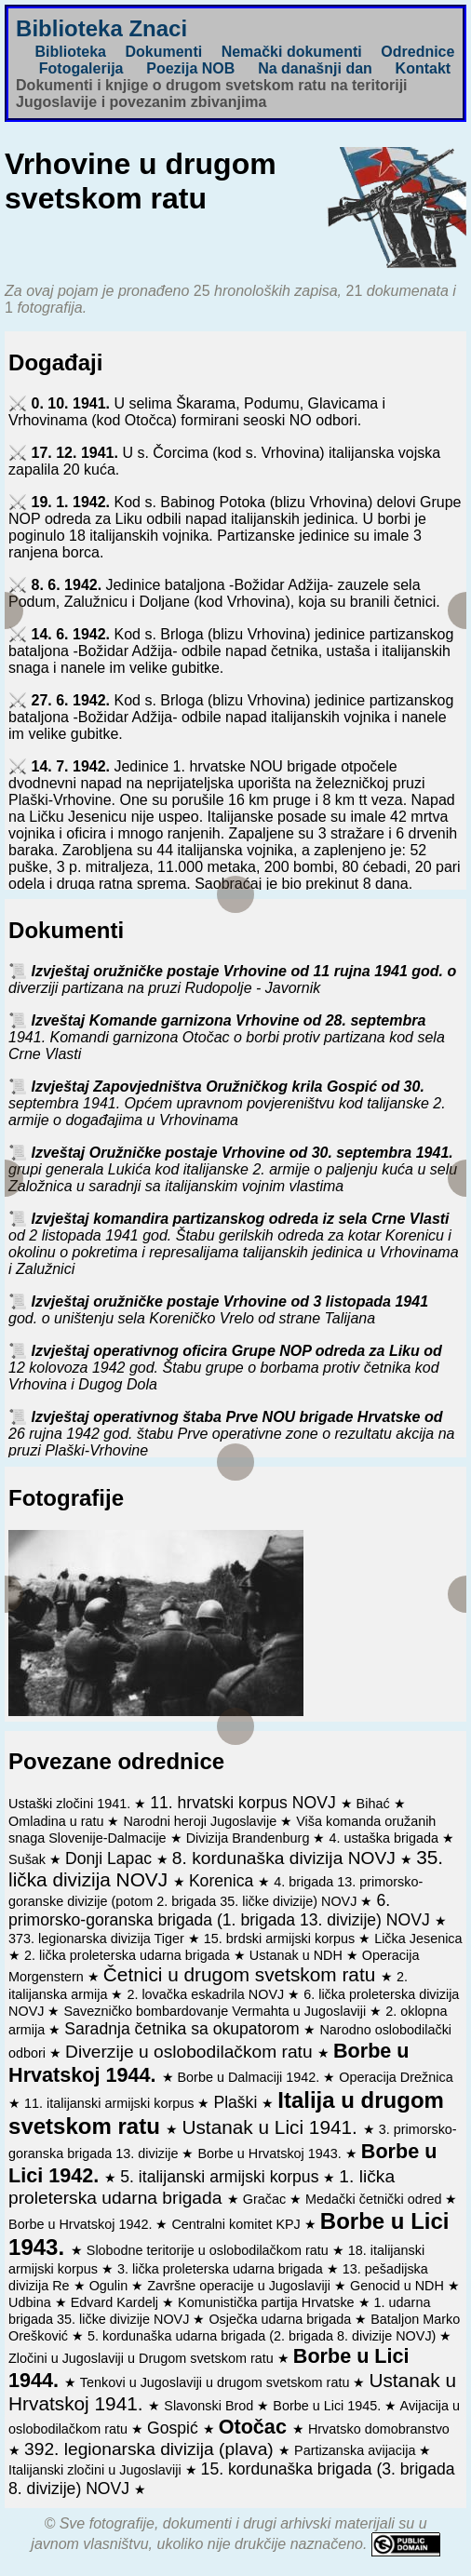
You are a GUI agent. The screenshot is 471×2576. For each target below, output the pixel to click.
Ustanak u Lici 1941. (272, 2127)
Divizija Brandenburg (250, 1838)
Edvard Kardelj (116, 2302)
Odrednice (417, 52)
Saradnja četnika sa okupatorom (183, 2028)
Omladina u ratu (57, 1821)
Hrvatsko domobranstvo (379, 2429)
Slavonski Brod (210, 2405)
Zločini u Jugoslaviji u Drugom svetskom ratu (142, 2358)
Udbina (31, 2302)
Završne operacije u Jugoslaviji (240, 2285)
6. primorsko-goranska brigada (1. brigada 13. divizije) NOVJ (221, 1910)
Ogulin (110, 2285)
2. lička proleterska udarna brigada (129, 1955)
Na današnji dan (315, 68)
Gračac (266, 2199)
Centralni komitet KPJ (237, 2224)
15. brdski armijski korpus (281, 1938)
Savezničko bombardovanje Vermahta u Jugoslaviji (216, 2011)
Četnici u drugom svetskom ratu (242, 1974)
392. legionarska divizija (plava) (151, 2449)
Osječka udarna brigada (282, 2319)
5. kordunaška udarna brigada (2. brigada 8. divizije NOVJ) (263, 2335)
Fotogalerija (81, 68)
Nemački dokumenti (292, 52)
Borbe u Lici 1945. (328, 2405)
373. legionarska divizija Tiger (98, 1938)
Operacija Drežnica (395, 2077)
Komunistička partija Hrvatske (268, 2302)
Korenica (223, 1881)
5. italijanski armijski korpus (221, 2176)
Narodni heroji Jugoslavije (201, 1821)
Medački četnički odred (375, 2199)
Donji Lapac (110, 1858)
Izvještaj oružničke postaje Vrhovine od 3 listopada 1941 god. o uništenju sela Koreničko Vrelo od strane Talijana (218, 1310)
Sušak (28, 1859)
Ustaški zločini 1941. (71, 1803)
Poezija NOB (190, 68)
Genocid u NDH (399, 2285)
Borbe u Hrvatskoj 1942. (81, 2224)
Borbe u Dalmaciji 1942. (251, 2077)
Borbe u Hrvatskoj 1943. (270, 2153)
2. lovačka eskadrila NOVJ (207, 1994)
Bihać (375, 1803)
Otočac (255, 2426)
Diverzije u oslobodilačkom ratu (191, 2051)
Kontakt (423, 68)
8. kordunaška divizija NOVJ (286, 1858)
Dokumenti (163, 52)
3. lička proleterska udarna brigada (222, 2268)
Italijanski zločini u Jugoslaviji (96, 2469)
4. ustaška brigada (385, 1838)
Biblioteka (70, 52)
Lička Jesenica (418, 1938)
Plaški (237, 2102)
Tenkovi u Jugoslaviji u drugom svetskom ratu (217, 2382)
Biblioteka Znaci (101, 28)
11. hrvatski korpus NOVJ (245, 1802)
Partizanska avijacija (356, 2450)
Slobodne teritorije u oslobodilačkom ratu (209, 2250)
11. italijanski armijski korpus (110, 2103)
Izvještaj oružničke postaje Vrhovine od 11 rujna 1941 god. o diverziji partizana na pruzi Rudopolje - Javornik (232, 979)
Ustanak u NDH (297, 1955)
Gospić (175, 2428)
